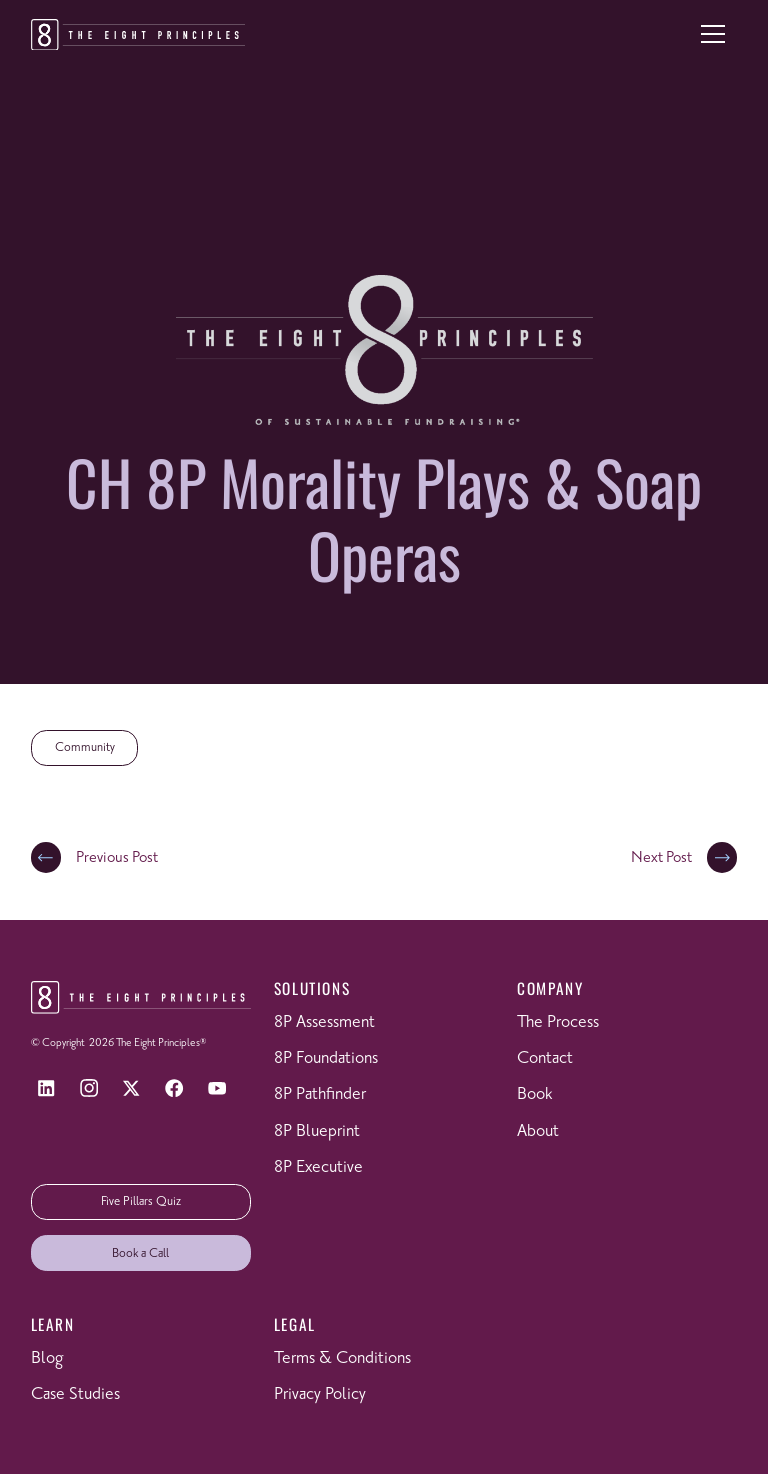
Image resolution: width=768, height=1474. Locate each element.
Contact (545, 1058)
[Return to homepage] (138, 35)
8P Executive (318, 1167)
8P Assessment (324, 1022)
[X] (131, 1088)
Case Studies (75, 1394)
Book (534, 1094)
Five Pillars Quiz (141, 1201)
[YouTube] (217, 1088)
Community (85, 747)
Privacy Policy (320, 1394)
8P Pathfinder (320, 1094)
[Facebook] (174, 1088)
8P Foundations (326, 1058)
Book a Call (140, 1253)
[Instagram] (88, 1088)
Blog (47, 1358)
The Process (558, 1022)
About (538, 1131)
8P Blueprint (317, 1131)
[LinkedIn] (46, 1088)
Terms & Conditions (342, 1358)
